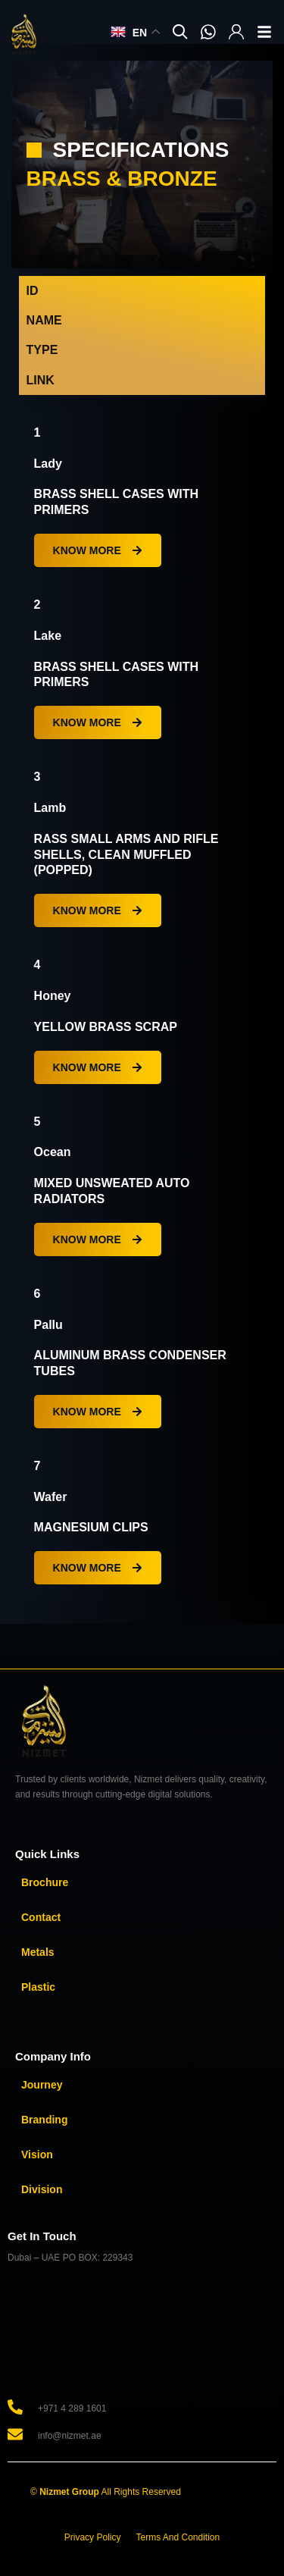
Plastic (38, 1987)
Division (41, 2189)
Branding (44, 2120)
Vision (37, 2154)
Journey (41, 2085)
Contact (41, 1917)
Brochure (44, 1882)
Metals (38, 1952)
